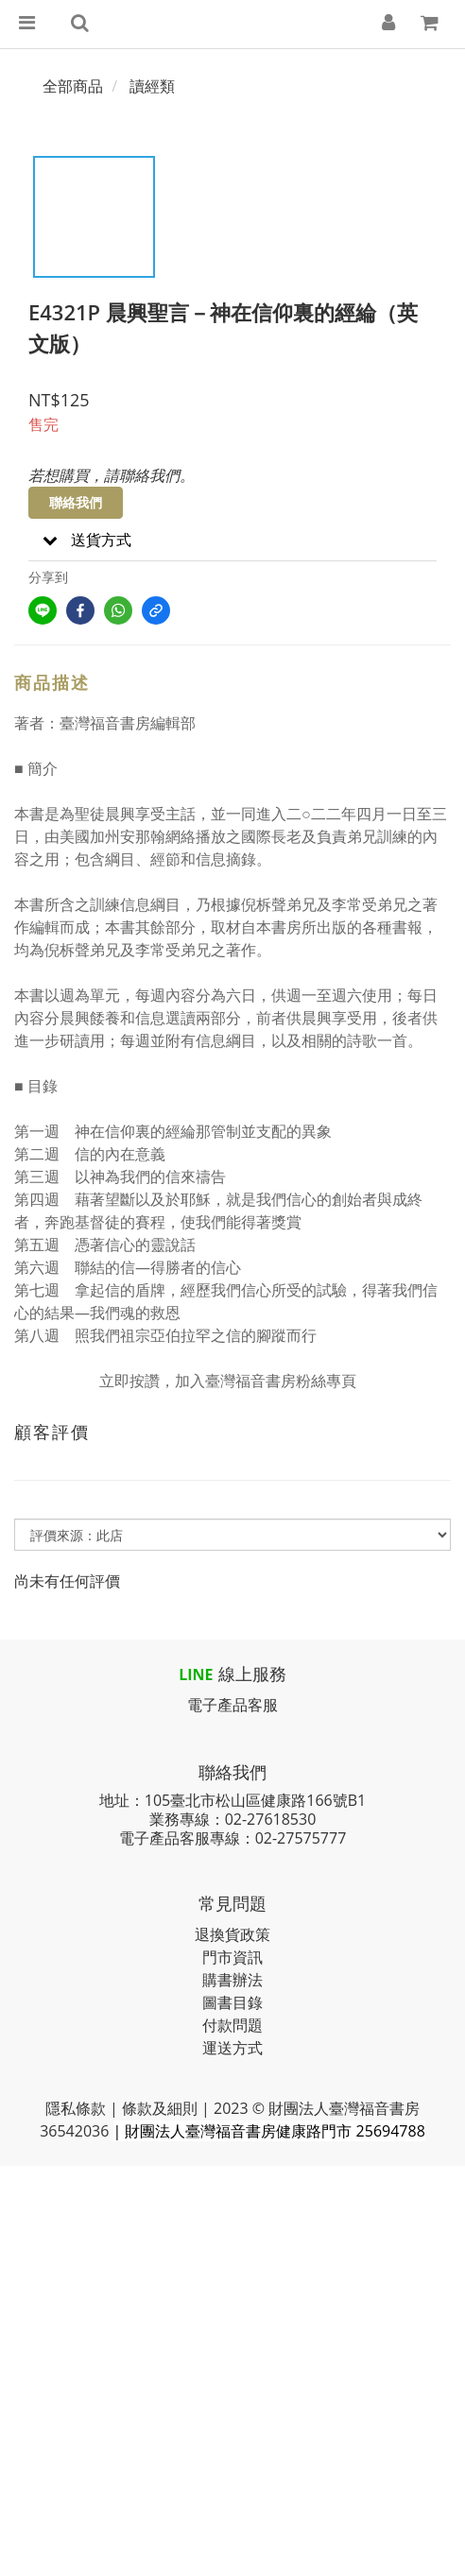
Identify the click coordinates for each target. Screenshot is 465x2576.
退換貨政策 (232, 1934)
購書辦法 (232, 1979)
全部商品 (73, 86)
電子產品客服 (232, 1704)
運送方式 (232, 2047)
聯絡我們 (75, 502)
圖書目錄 (232, 2002)
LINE (196, 1674)
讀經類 (152, 86)
